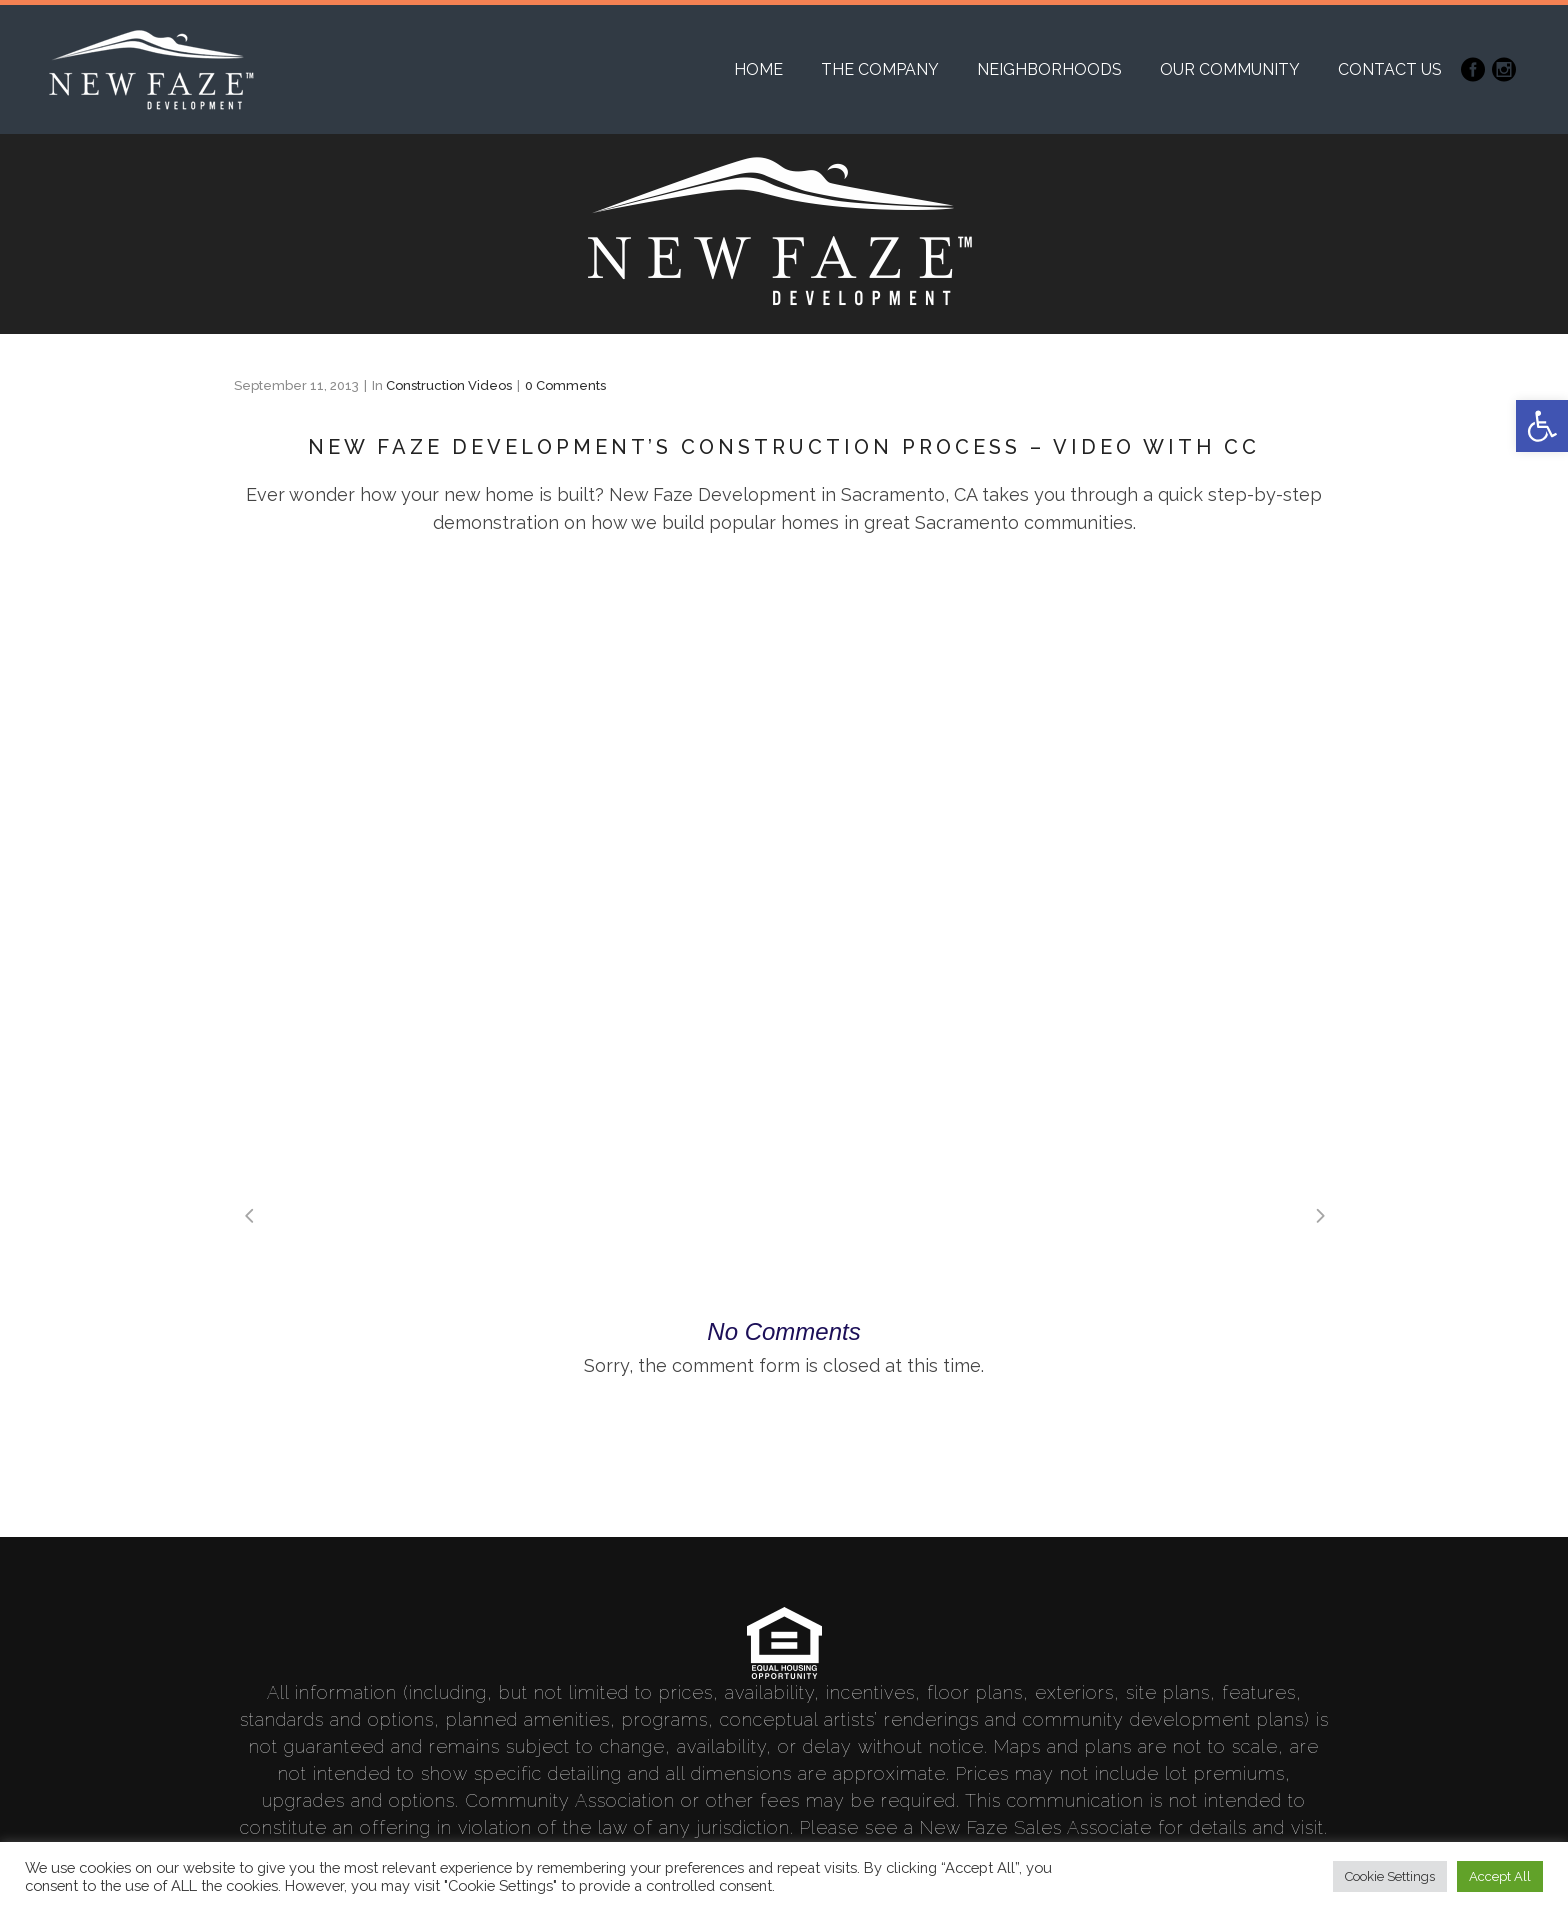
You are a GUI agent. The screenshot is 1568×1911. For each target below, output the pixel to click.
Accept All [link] (1500, 1876)
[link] (1542, 426)
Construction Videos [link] (449, 385)
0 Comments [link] (565, 385)
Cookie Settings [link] (1390, 1876)
